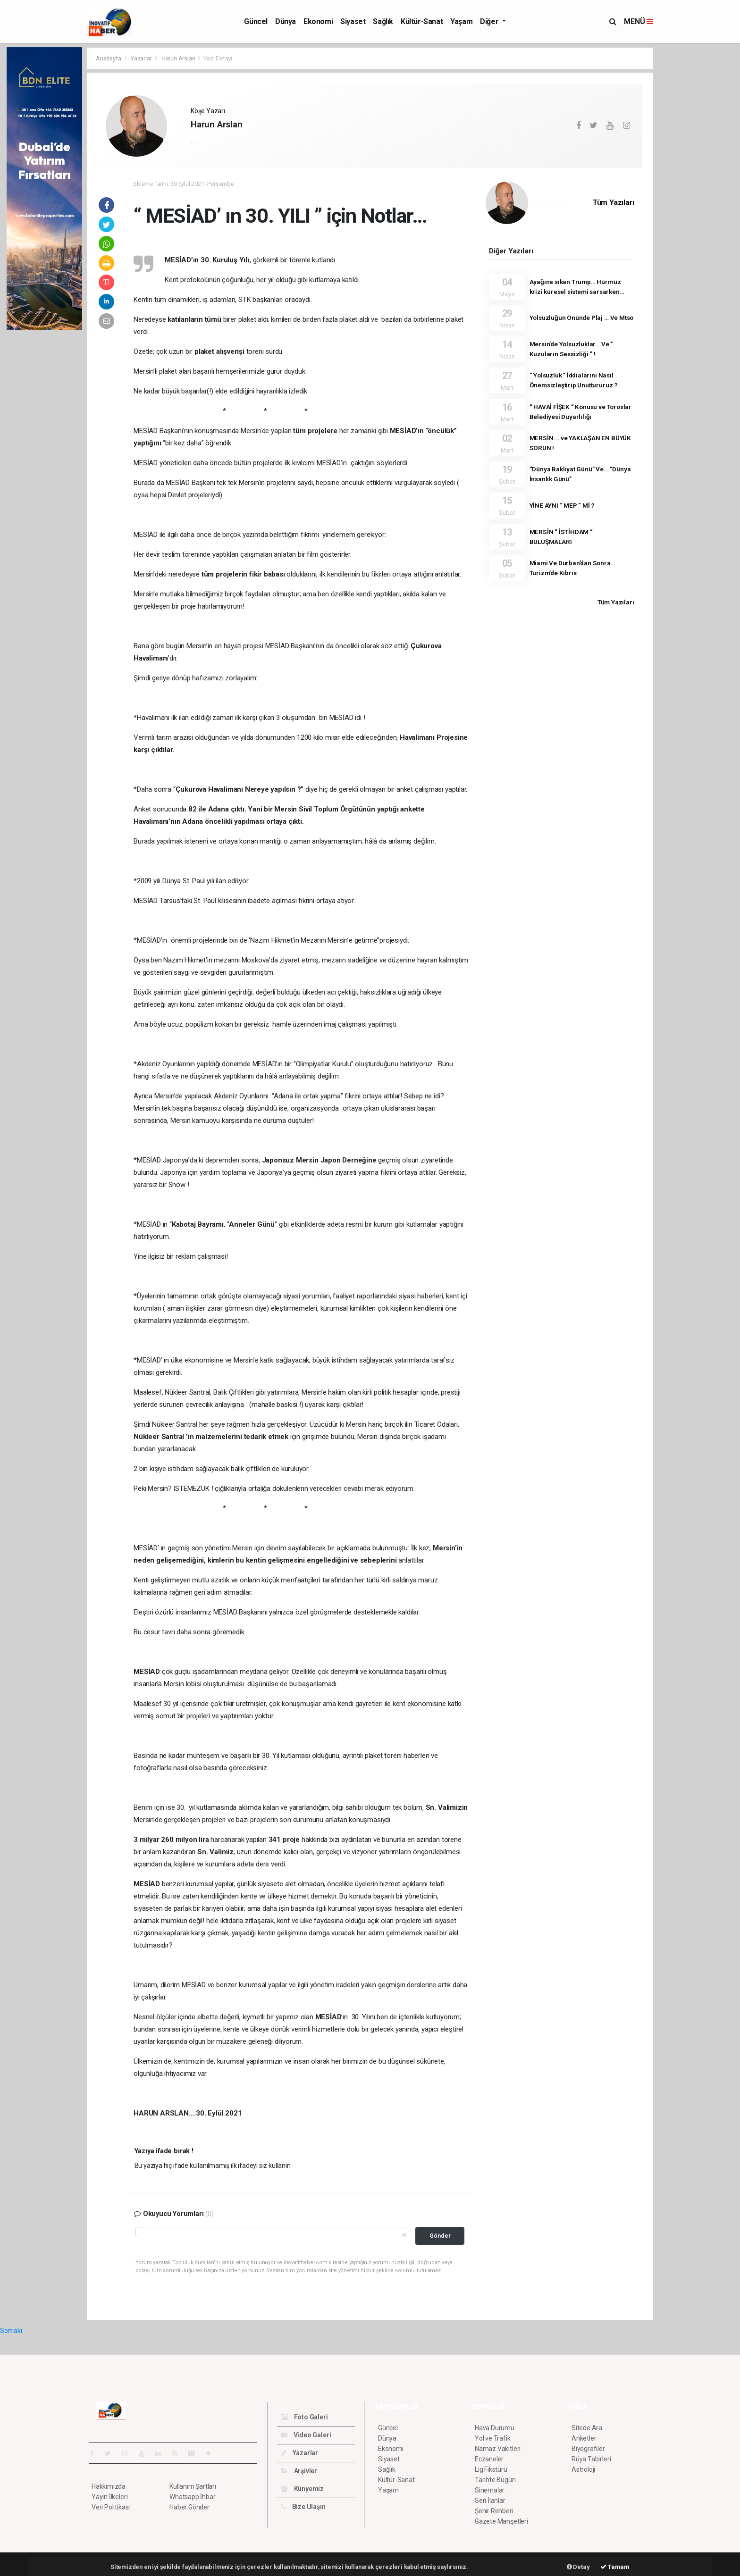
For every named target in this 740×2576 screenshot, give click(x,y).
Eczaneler (489, 2459)
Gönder (440, 2235)
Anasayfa (109, 58)
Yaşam (461, 21)
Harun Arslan (178, 58)
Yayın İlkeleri (109, 2497)
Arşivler (299, 2471)
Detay (578, 2566)
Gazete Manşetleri (501, 2521)
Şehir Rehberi (494, 2511)
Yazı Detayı (217, 58)
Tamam (615, 2566)
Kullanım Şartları (192, 2486)
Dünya (285, 21)
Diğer (490, 21)
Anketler (584, 2438)
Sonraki (11, 2330)
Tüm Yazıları (613, 202)
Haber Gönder (189, 2507)
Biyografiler (588, 2448)
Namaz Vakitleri (498, 2448)
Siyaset (352, 21)
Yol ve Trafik (493, 2438)
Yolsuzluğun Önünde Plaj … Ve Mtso (582, 317)
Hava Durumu (494, 2428)
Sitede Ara (587, 2428)
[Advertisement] (695, 188)
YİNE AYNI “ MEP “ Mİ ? (562, 505)
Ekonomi (318, 21)
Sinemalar (490, 2490)
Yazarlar (142, 58)
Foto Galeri (304, 2417)
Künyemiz (302, 2488)
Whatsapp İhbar (192, 2497)
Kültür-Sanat (422, 21)
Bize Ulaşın (303, 2506)
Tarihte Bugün (495, 2480)
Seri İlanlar (490, 2500)
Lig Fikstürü (491, 2469)
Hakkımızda (109, 2486)
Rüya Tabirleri (591, 2459)
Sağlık (383, 21)
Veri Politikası (111, 2507)
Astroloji (583, 2469)
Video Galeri (306, 2435)
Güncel (256, 21)
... (192, 140)
